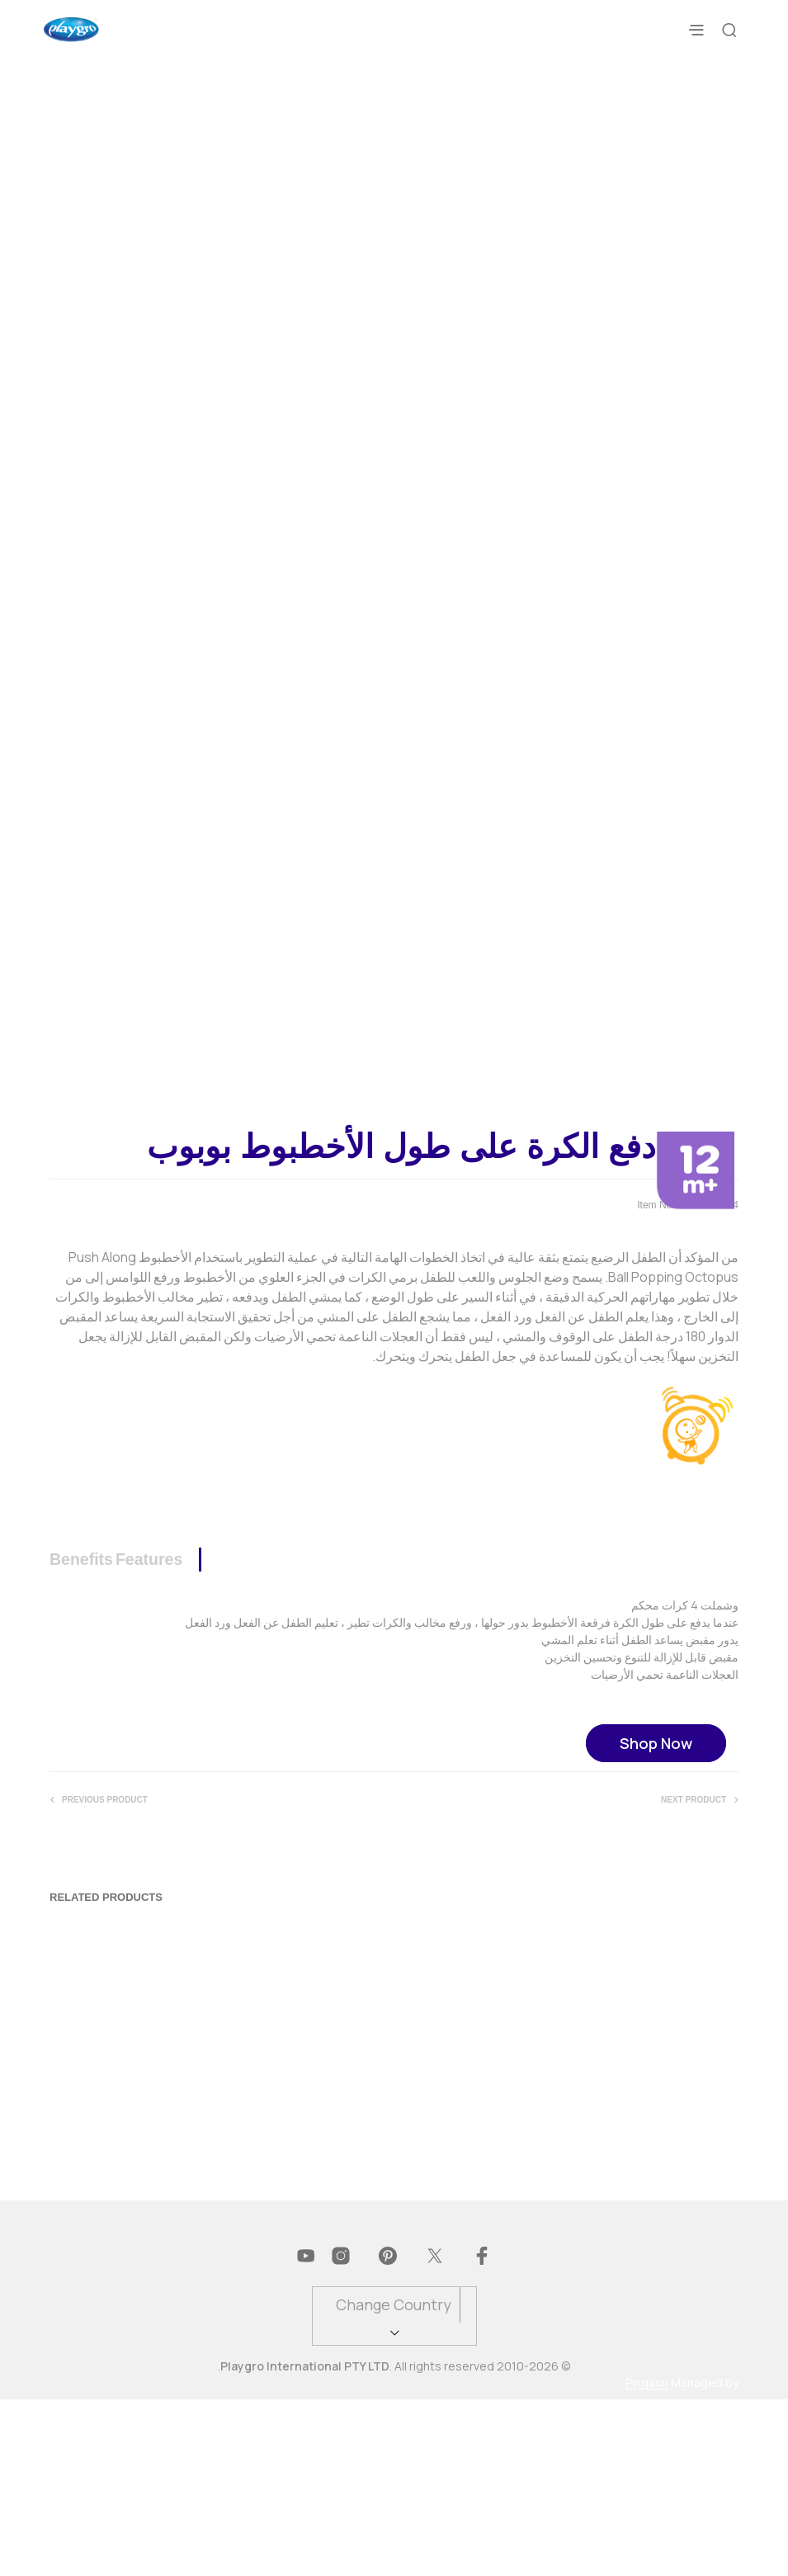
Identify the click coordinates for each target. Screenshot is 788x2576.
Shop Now (656, 1921)
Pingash (646, 2559)
